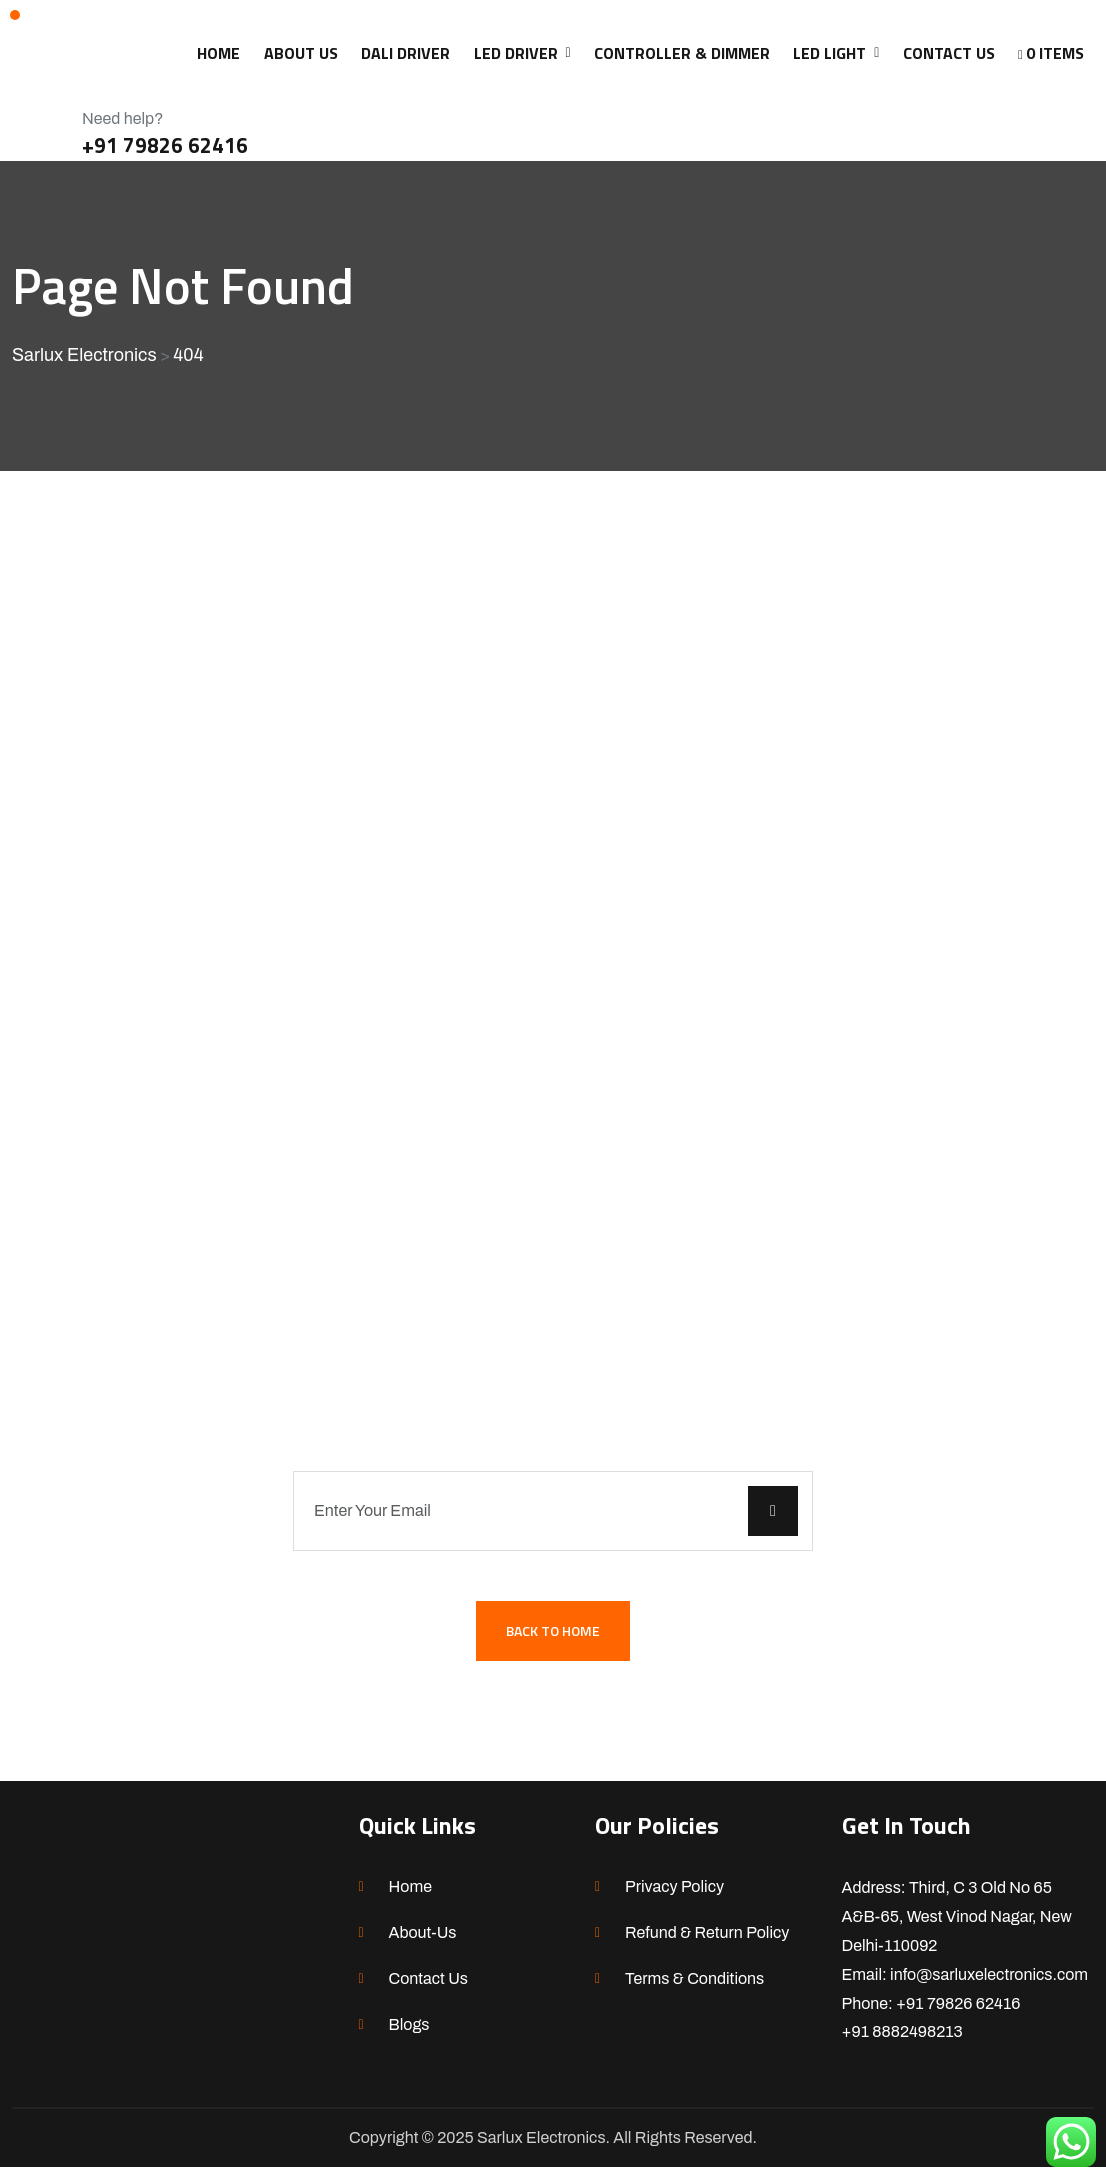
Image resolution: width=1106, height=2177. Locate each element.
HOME (218, 53)
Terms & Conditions (694, 1988)
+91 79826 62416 (165, 145)
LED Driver (516, 53)
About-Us (423, 1942)
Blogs (409, 2034)
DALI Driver (405, 53)
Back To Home (553, 1639)
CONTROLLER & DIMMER (682, 53)
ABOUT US (301, 53)
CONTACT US (949, 53)
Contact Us (429, 1988)
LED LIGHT (829, 53)
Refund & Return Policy (707, 1942)
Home (410, 1896)
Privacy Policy (674, 1896)
